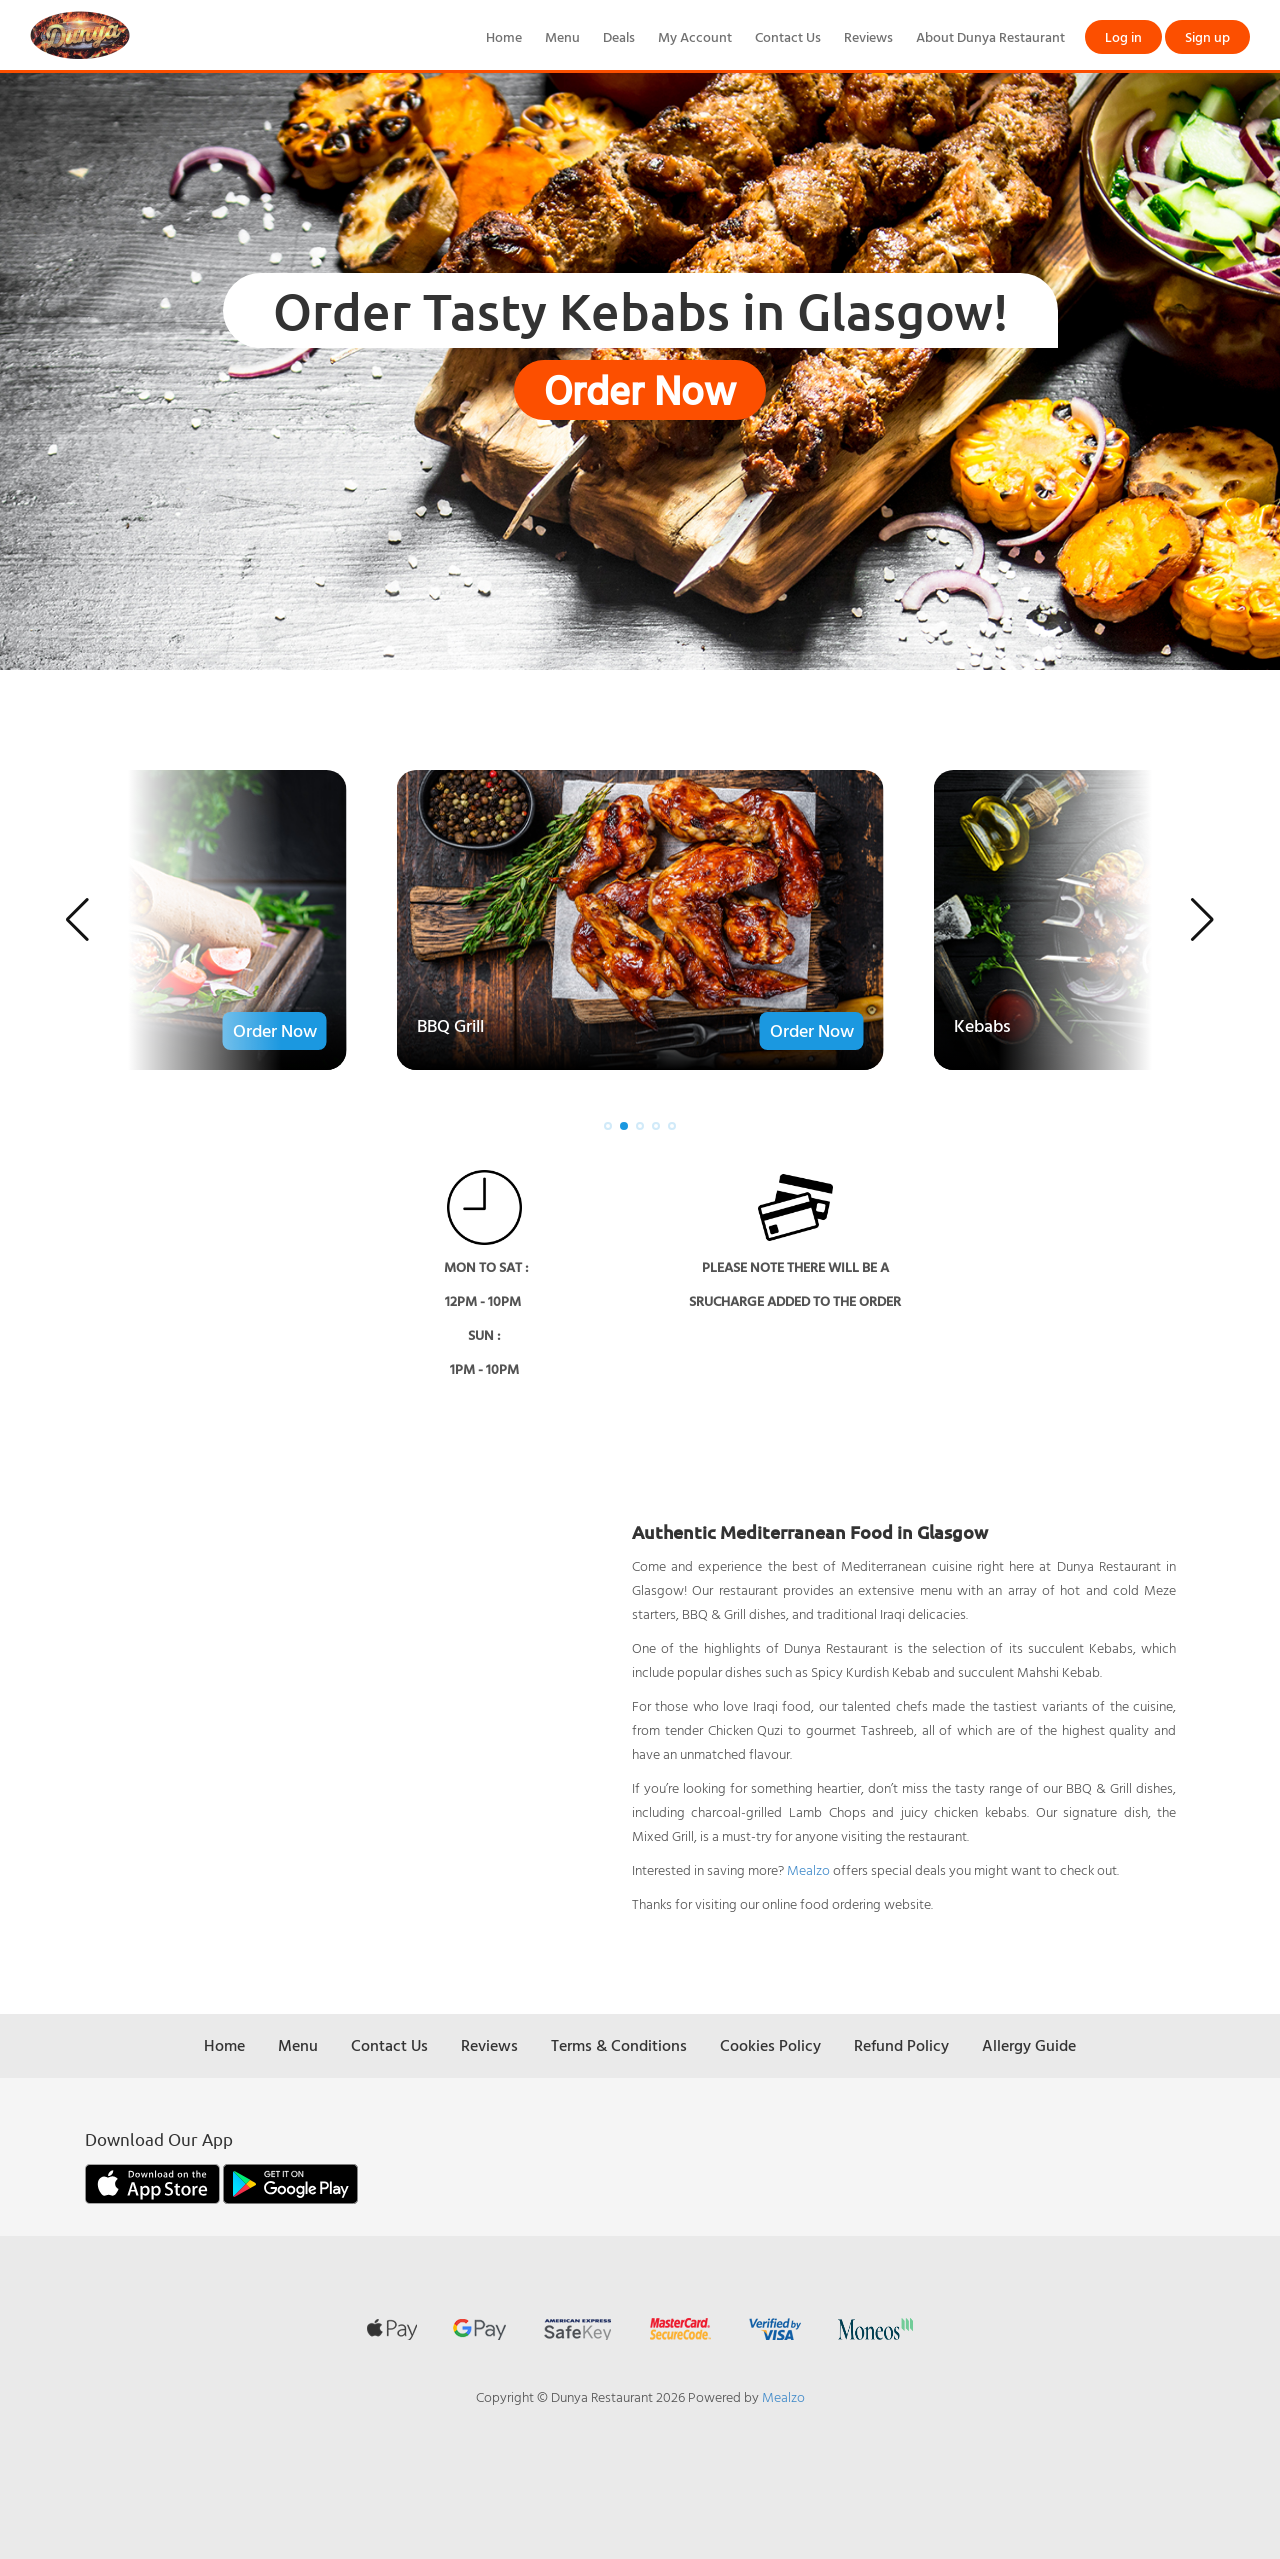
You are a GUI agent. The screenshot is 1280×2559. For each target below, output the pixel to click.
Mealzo (808, 1869)
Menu (562, 36)
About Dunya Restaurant (990, 36)
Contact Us (788, 36)
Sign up (1207, 36)
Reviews (868, 36)
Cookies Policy (770, 2045)
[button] (77, 920)
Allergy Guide (1029, 2045)
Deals (619, 36)
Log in (1123, 36)
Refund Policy (901, 2045)
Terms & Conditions (619, 2045)
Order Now (640, 390)
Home (504, 36)
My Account (695, 36)
